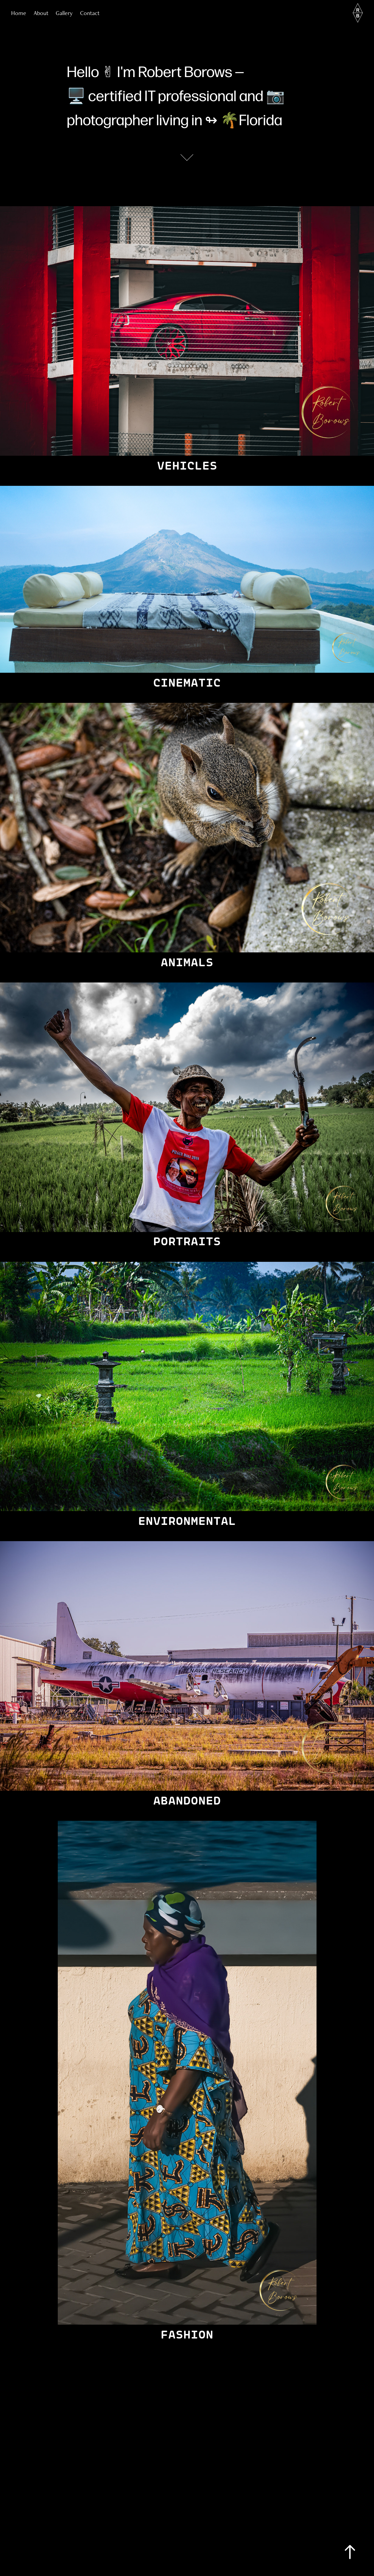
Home (18, 13)
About (41, 13)
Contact (90, 13)
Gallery (64, 13)
